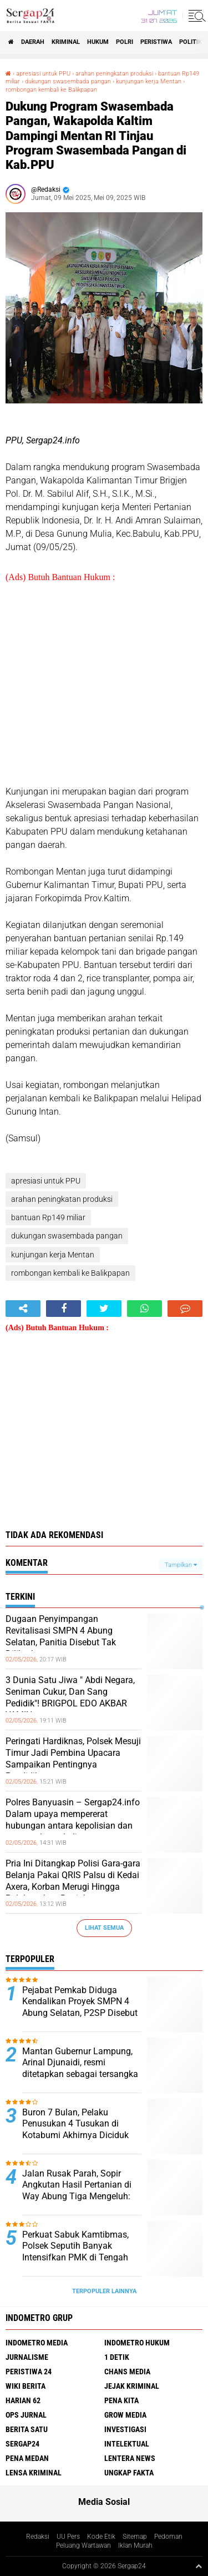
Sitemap (135, 2536)
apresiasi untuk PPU (43, 73)
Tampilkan (181, 1565)
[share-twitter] (104, 1308)
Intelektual (126, 2443)
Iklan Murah (135, 2545)
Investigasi (125, 2429)
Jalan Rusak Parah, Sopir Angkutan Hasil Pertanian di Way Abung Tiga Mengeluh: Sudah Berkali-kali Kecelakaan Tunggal (81, 2196)
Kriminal (66, 42)
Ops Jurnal (26, 2414)
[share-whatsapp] (144, 1308)
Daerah (32, 42)
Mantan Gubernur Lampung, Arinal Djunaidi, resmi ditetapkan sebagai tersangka (80, 2063)
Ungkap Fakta (129, 2472)
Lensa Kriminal (34, 2472)
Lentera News (129, 2458)
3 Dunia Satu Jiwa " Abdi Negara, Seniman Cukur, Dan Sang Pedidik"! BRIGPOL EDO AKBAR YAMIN (70, 1697)
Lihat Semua (104, 1927)
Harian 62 (23, 2400)
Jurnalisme (27, 2357)
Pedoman (168, 2536)
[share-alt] (23, 1308)
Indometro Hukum (137, 2342)
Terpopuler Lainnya (104, 2291)
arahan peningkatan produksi (114, 73)
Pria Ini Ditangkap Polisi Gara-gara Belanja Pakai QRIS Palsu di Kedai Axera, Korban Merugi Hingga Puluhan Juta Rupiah (73, 1880)
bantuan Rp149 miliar (48, 1217)
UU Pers (68, 2536)
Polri (124, 42)
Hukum (98, 42)
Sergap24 (22, 2443)
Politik (190, 42)
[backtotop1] (198, 2566)
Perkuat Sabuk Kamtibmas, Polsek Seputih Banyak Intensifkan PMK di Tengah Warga (75, 2251)
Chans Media (127, 2371)
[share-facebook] (63, 1308)
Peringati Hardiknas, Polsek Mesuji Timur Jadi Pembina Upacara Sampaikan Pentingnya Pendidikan (73, 1758)
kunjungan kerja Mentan (148, 81)
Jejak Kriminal (131, 2386)
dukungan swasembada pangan (68, 81)
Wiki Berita (25, 2386)
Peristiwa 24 (29, 2371)
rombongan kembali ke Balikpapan (51, 89)
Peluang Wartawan (83, 2545)
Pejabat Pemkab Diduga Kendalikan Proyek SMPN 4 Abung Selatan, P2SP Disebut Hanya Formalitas (80, 2007)
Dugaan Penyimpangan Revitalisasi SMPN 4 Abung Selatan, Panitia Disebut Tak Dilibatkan (61, 1636)
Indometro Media (37, 2342)
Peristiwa (156, 42)
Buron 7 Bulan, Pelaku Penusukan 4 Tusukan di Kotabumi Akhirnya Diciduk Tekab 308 (75, 2129)
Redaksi (37, 2536)
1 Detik (116, 2357)
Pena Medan (27, 2458)
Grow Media (125, 2414)
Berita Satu (27, 2429)
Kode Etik (101, 2536)
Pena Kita (121, 2400)
